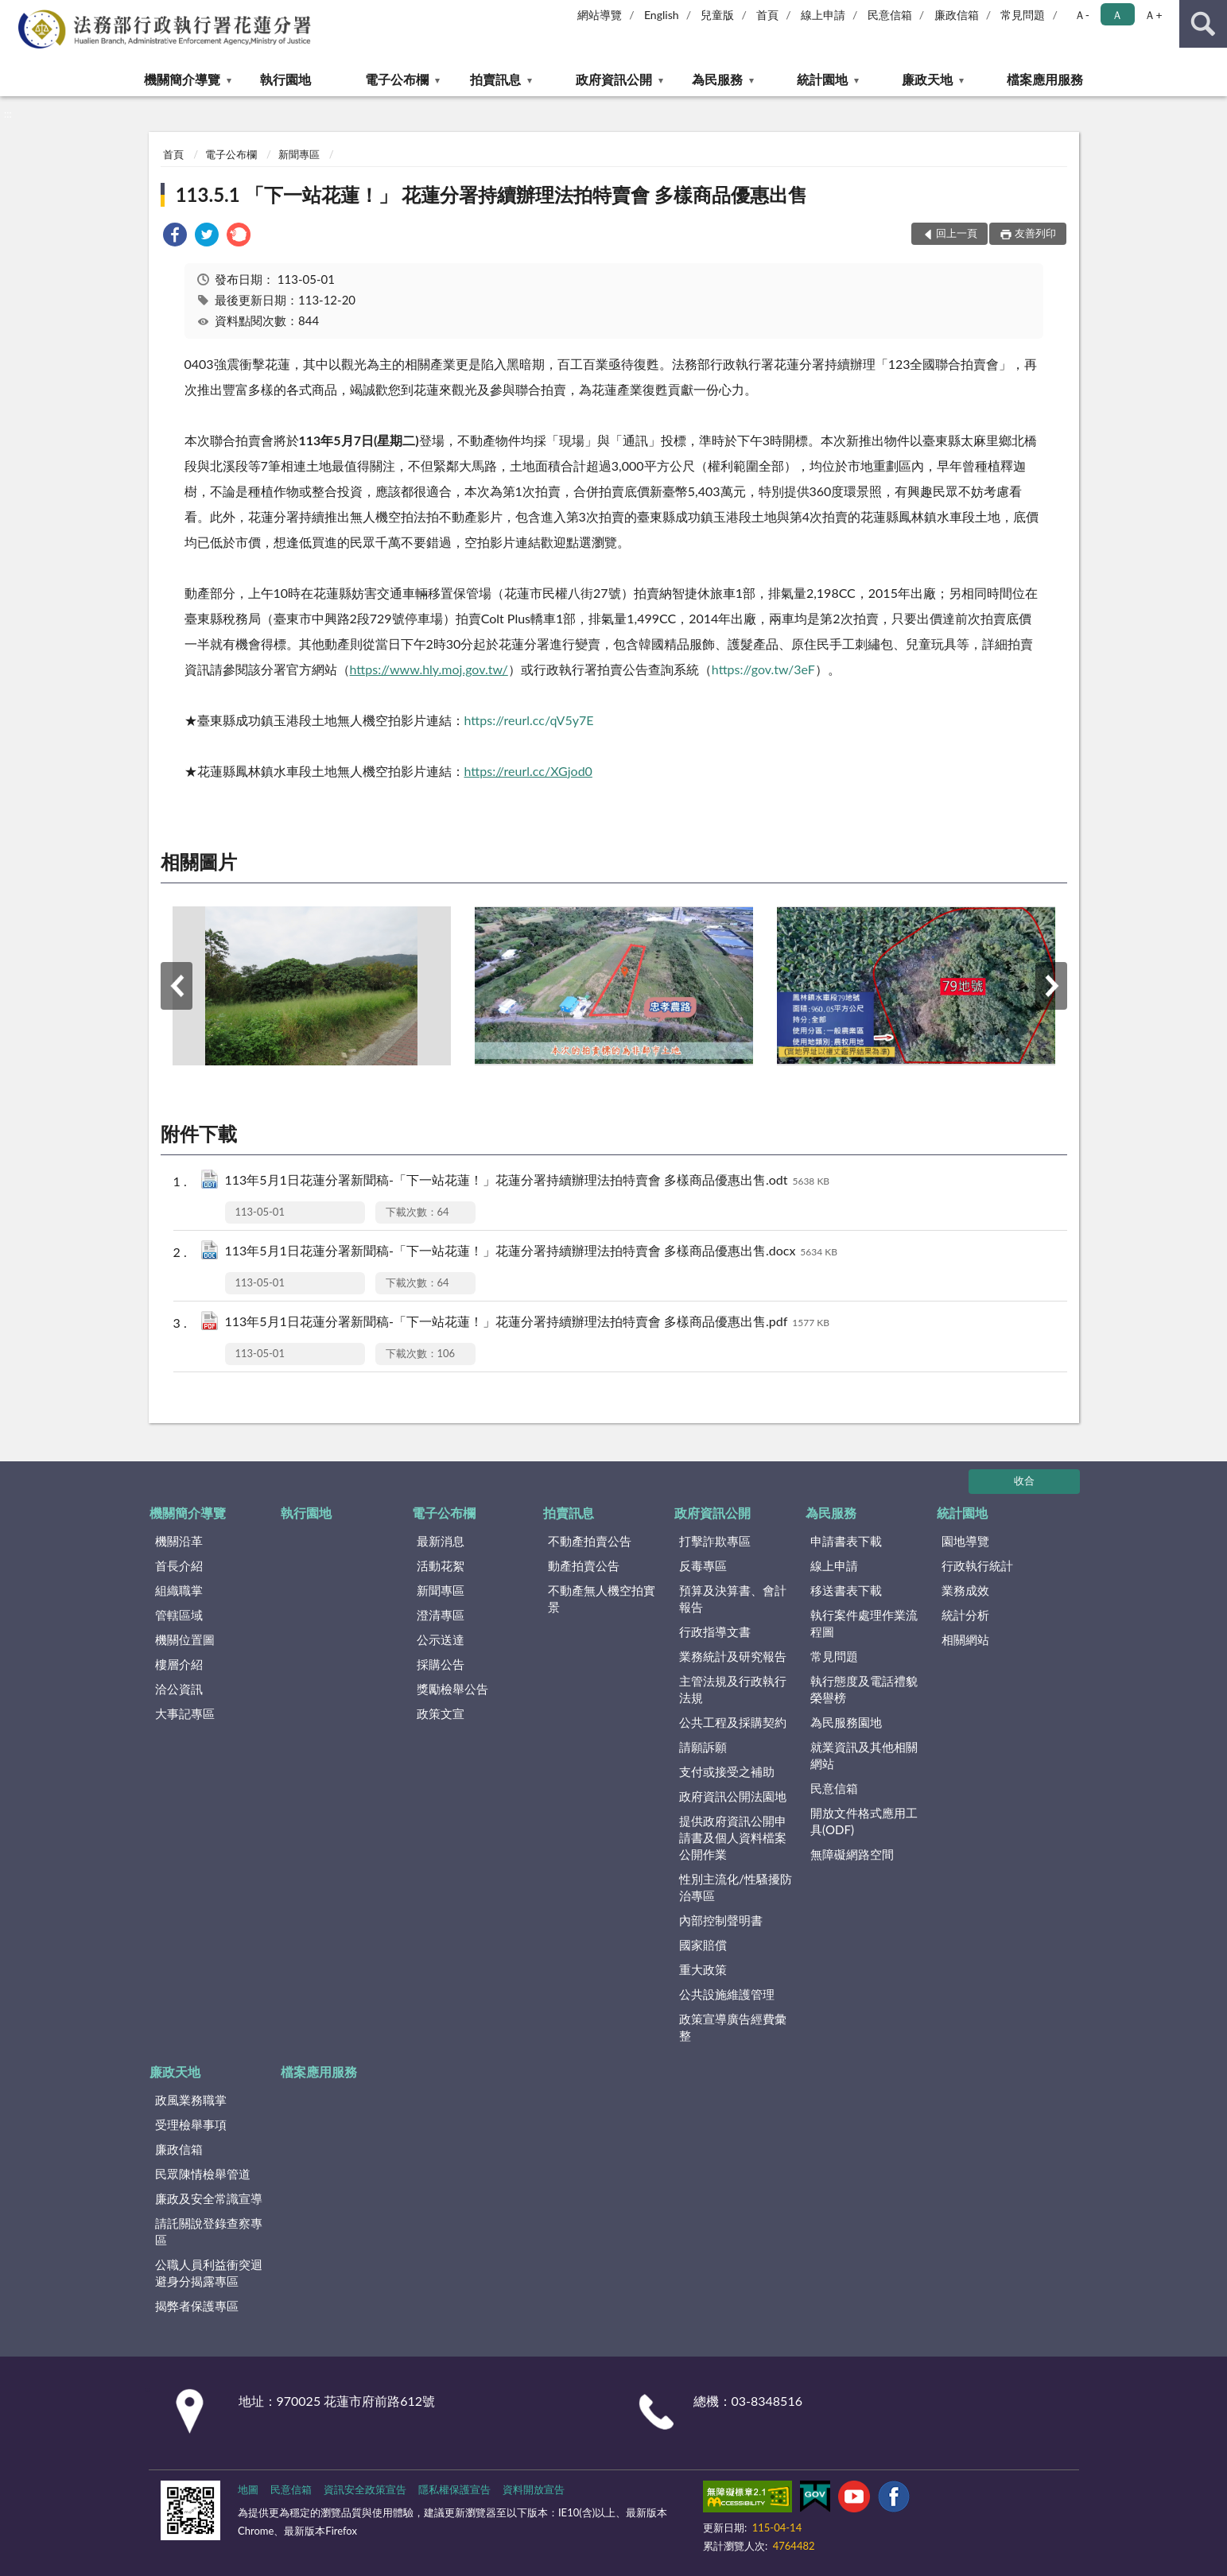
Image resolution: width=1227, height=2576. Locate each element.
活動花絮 (440, 1565)
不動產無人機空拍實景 (601, 1598)
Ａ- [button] (1081, 14)
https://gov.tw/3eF (763, 669)
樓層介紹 (179, 1664)
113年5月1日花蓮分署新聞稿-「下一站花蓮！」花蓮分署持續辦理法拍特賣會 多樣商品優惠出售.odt (527, 1181)
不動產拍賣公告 (589, 1541)
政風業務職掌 (191, 2100)
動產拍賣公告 (583, 1565)
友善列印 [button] (1035, 233)
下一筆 (1051, 986)
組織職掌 (179, 1590)
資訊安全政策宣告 (365, 2489)
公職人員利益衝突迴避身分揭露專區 (208, 2272)
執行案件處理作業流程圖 (864, 1623)
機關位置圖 (185, 1639)
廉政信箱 (956, 14)
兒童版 (717, 14)
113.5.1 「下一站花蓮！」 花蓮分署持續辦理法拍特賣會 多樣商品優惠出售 (492, 194)
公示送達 (440, 1639)
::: (13, 12)
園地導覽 (965, 1541)
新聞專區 (299, 154)
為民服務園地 (846, 1722)
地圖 (248, 2489)
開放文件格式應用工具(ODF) (864, 1821)
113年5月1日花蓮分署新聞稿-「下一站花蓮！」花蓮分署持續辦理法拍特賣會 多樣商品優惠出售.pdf (527, 1322)
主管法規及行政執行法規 (732, 1689)
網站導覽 (599, 14)
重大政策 (703, 1969)
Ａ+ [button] (1153, 14)
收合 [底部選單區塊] (1024, 1480)
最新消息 (440, 1541)
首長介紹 (179, 1565)
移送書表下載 (846, 1590)
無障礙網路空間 (852, 1854)
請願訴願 (703, 1747)
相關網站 (965, 1639)
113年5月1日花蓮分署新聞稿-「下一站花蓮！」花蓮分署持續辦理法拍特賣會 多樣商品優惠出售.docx (531, 1252)
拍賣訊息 (495, 79)
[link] (175, 236)
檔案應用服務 (1045, 79)
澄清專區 (440, 1615)
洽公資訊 (179, 1689)
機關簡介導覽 (182, 79)
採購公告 (440, 1664)
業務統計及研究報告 (732, 1656)
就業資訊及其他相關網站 (864, 1755)
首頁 (767, 14)
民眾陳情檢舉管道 (202, 2174)
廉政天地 (927, 79)
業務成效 (965, 1590)
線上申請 (823, 14)
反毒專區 (703, 1565)
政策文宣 (440, 1713)
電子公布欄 (397, 79)
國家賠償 (703, 1945)
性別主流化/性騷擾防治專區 (735, 1887)
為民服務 (717, 79)
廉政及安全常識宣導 (208, 2198)
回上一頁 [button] (956, 233)
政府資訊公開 (614, 79)
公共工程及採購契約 (732, 1722)
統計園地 (822, 79)
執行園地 (285, 79)
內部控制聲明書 (721, 1920)
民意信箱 (890, 14)
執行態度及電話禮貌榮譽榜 (864, 1689)
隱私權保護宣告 (454, 2489)
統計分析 (965, 1615)
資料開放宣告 (534, 2489)
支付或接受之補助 (727, 1771)
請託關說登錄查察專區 (208, 2231)
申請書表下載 (846, 1541)
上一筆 (176, 986)
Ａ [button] (1117, 14)
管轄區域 (179, 1615)
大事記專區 (185, 1713)
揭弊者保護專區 (197, 2306)
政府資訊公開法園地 (732, 1796)
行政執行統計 (977, 1565)
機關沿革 (179, 1541)
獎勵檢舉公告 (452, 1689)
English (661, 14)
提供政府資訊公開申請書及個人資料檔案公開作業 (732, 1837)
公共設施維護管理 (727, 1994)
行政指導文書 (715, 1631)
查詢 (1203, 24)
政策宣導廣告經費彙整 (732, 2027)
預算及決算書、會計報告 (732, 1598)
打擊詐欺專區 (715, 1541)
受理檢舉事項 (191, 2124)
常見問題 (1022, 14)
